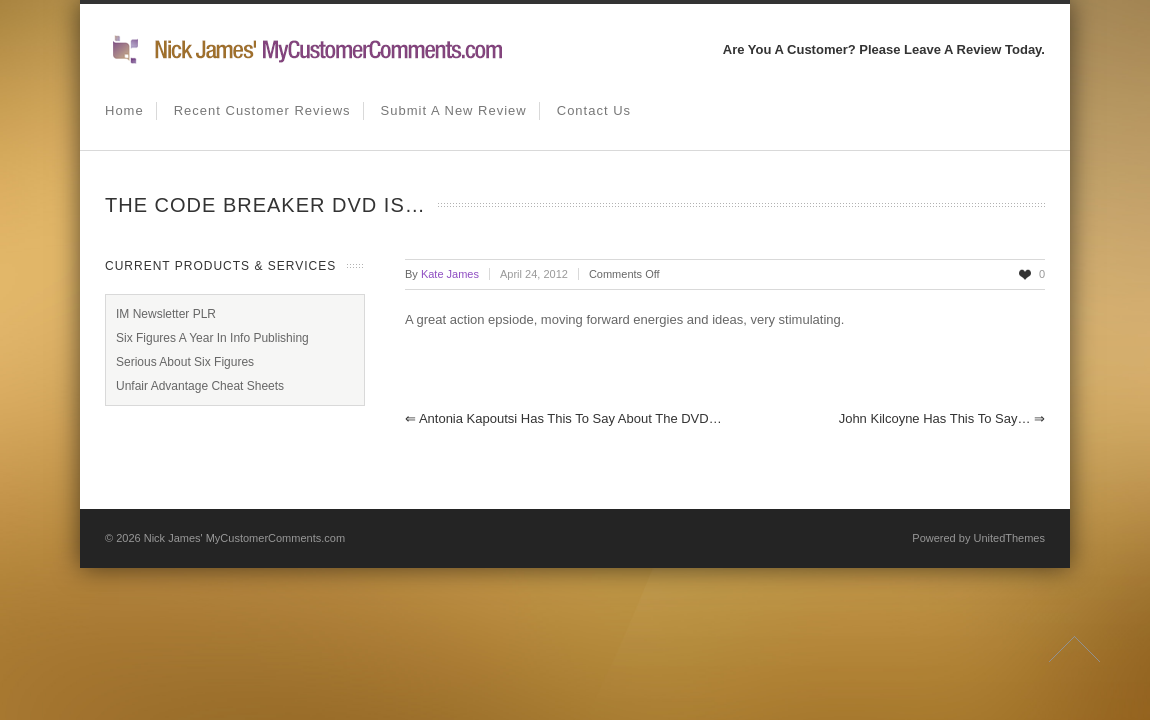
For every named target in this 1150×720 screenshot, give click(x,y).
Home (124, 110)
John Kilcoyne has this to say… (942, 418)
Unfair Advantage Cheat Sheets (200, 386)
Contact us (594, 110)
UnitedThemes (1009, 538)
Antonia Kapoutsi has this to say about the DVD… (563, 418)
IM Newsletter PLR (166, 314)
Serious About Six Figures (185, 362)
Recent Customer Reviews (262, 110)
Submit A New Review (454, 110)
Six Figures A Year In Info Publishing (212, 338)
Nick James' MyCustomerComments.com (244, 538)
